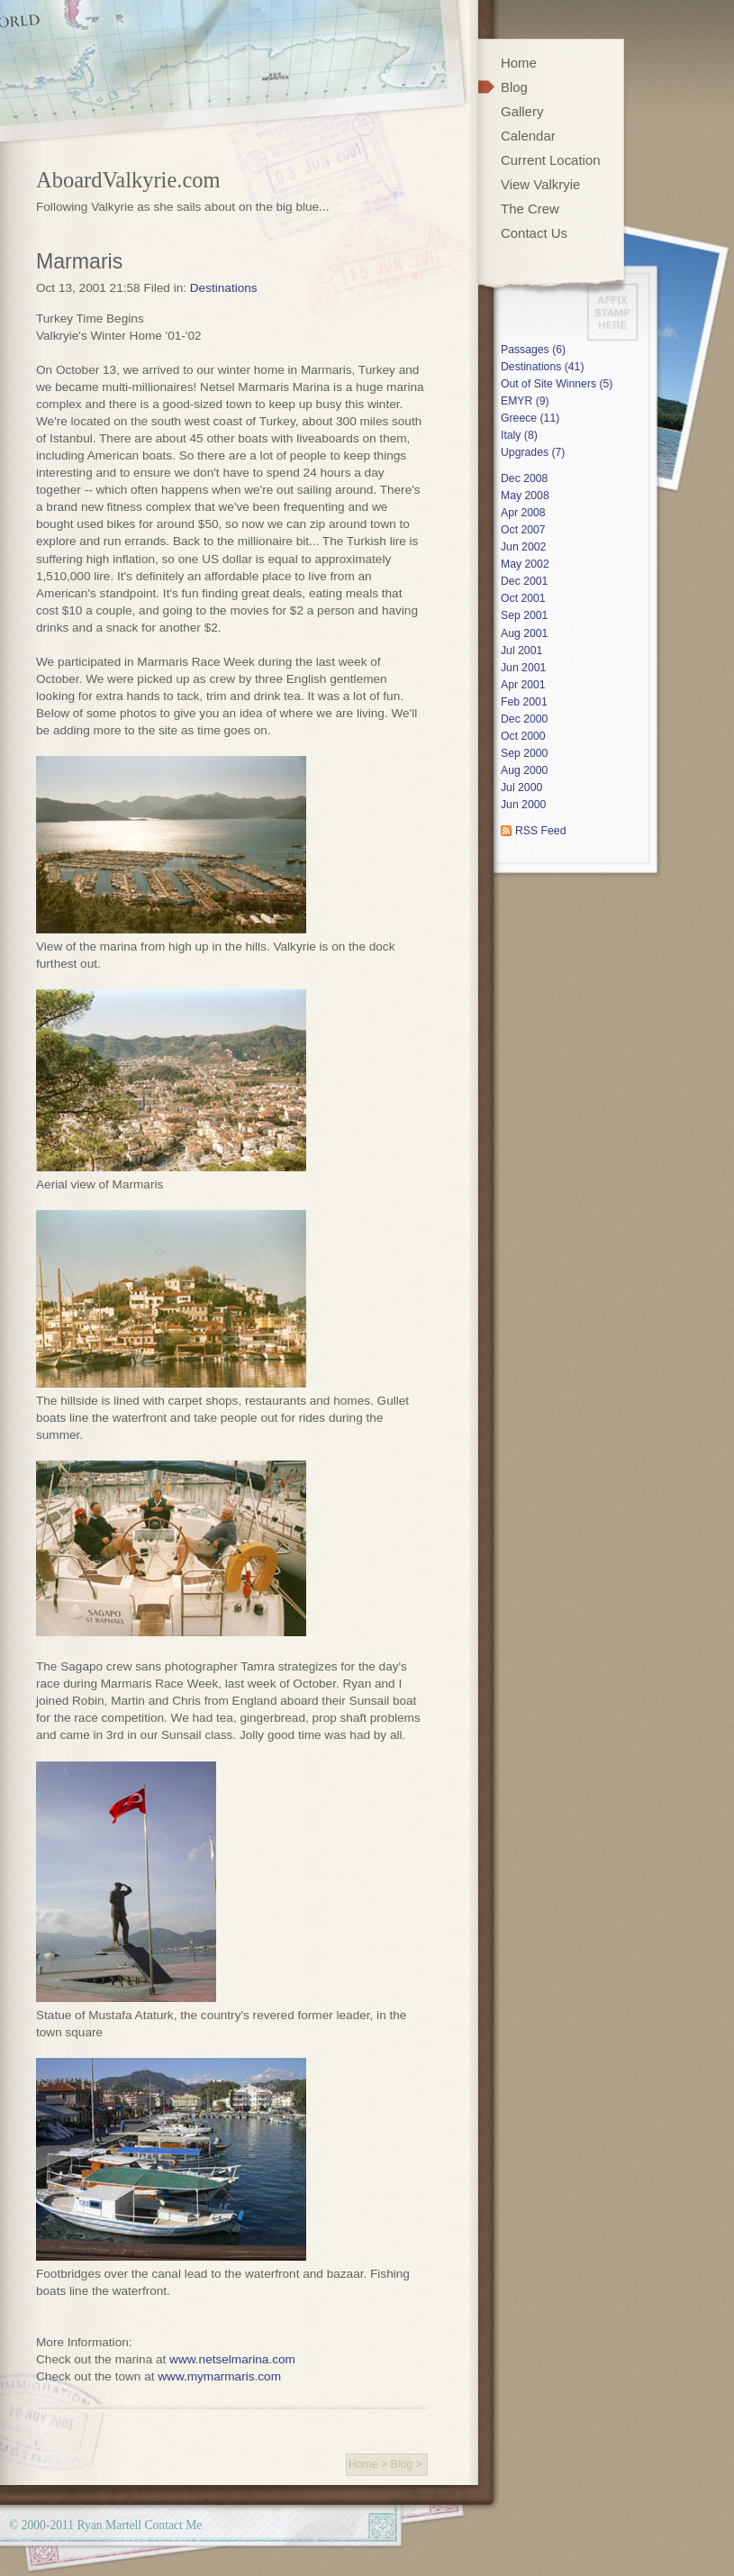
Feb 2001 (524, 702)
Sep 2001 (524, 615)
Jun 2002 (523, 547)
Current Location (551, 160)
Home (363, 2464)
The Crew (530, 208)
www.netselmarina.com (232, 2359)
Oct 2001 (523, 598)
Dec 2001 (524, 581)
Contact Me (173, 2525)
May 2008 (525, 495)
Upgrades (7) (533, 452)
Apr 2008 (523, 512)
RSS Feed (540, 830)
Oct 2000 (523, 736)
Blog (402, 2464)
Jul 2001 (521, 650)
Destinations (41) (542, 366)
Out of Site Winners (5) (556, 384)
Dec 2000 (524, 719)
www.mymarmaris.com (219, 2376)
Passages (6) (533, 349)
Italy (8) (519, 435)
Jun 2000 (523, 804)
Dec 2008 (524, 478)
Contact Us (534, 233)
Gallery (522, 111)
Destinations (224, 288)
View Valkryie (540, 184)
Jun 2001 (523, 667)
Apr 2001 (523, 684)
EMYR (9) (525, 401)
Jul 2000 (521, 787)
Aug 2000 (524, 770)
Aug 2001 (524, 633)
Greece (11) (530, 418)
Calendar (528, 135)
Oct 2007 (523, 529)
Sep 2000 (524, 753)
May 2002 (525, 564)
